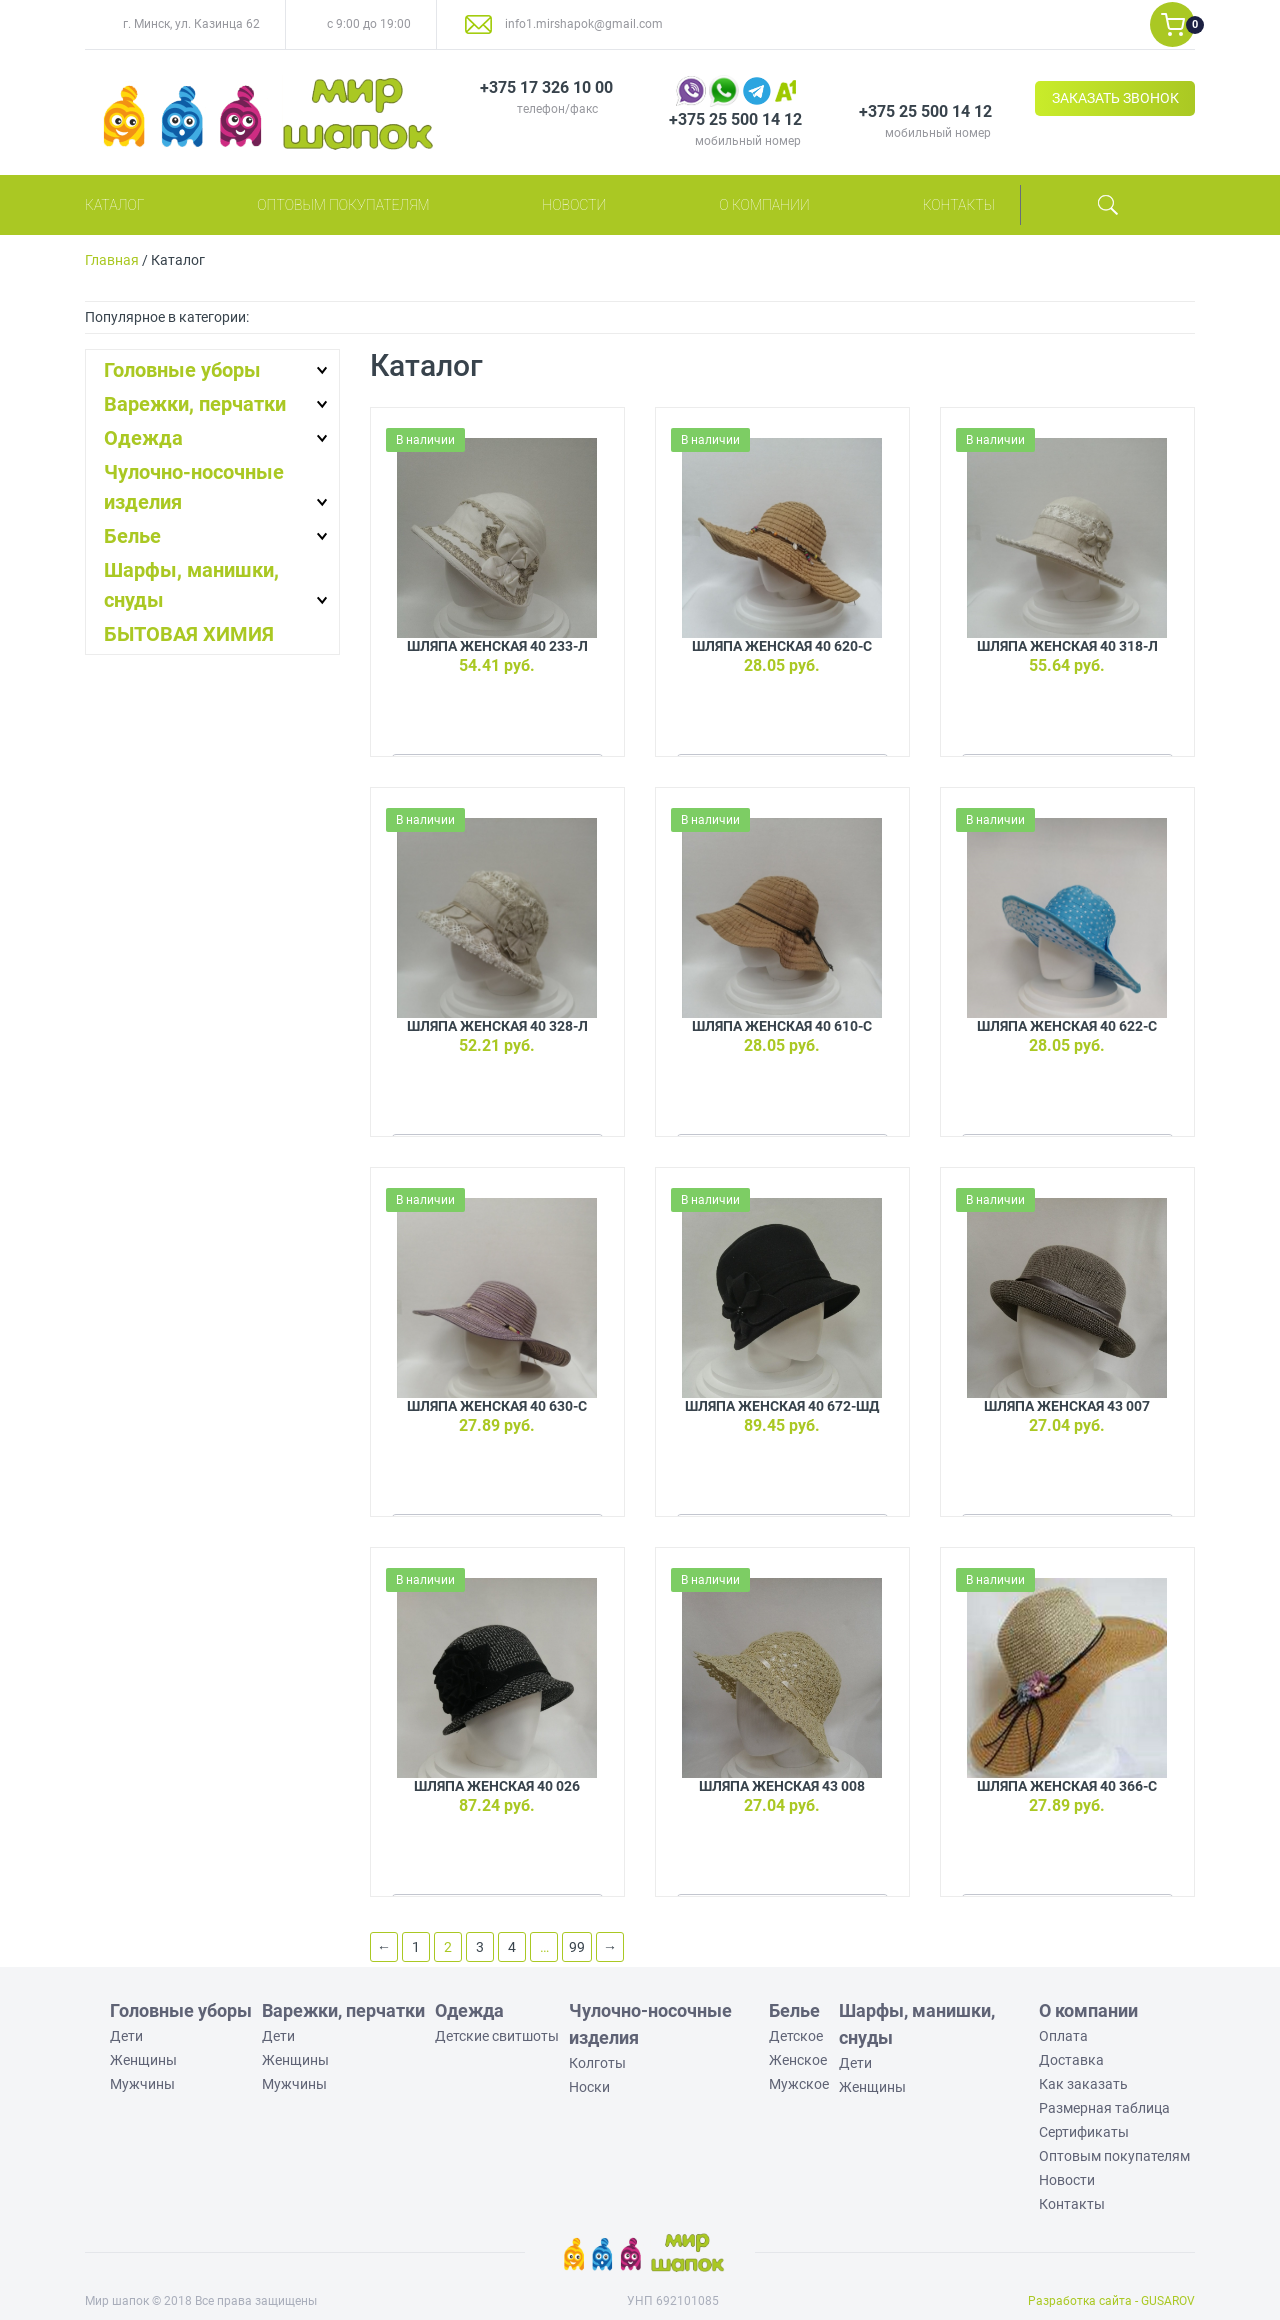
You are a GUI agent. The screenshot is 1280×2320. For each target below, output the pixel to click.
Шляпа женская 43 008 (782, 1786)
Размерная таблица (1104, 2108)
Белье (132, 536)
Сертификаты (1084, 2132)
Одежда (143, 438)
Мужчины (142, 2084)
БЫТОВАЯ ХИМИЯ (189, 634)
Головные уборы (182, 370)
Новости (574, 205)
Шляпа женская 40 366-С (1067, 1786)
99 (577, 1947)
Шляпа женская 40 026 (497, 1786)
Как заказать (1083, 2084)
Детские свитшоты (497, 2036)
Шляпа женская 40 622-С (1067, 1026)
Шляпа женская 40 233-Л (497, 646)
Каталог (114, 205)
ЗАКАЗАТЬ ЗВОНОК (1115, 98)
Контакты (959, 205)
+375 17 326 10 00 (546, 87)
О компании (764, 205)
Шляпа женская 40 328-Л (497, 1026)
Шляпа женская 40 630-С (497, 1406)
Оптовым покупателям (343, 205)
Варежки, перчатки (195, 404)
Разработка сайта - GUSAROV (1111, 2301)
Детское (796, 2036)
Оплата (1063, 2036)
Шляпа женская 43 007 (1067, 1406)
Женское (798, 2060)
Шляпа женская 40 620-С (782, 646)
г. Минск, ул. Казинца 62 (191, 24)
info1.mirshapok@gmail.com (584, 24)
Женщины (143, 2060)
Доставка (1071, 2060)
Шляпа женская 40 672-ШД (782, 1406)
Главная (112, 260)
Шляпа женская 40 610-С (782, 1026)
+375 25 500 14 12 (735, 119)
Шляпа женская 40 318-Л (1067, 646)
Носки (589, 2087)
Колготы (597, 2063)
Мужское (799, 2084)
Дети (126, 2036)
